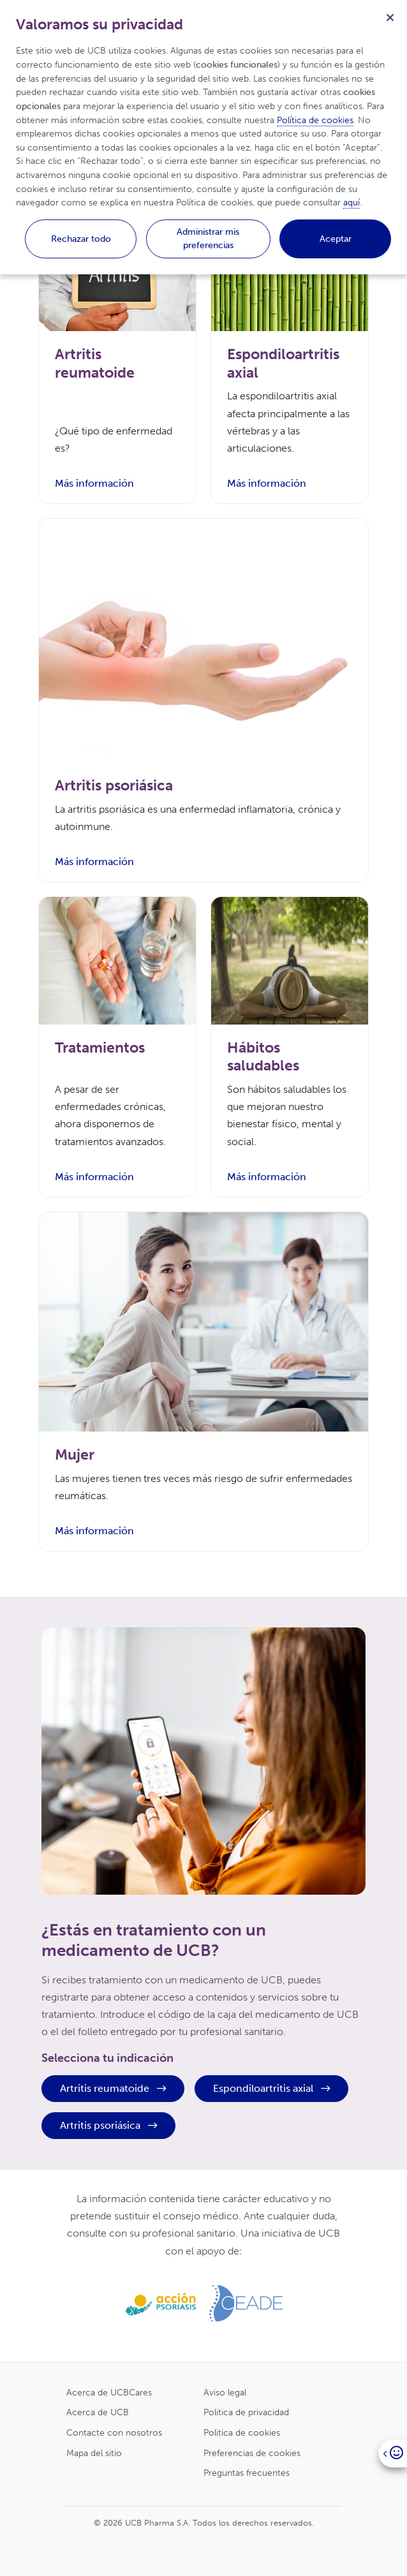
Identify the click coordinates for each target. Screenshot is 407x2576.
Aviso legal (225, 2392)
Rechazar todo (81, 238)
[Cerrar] (389, 17)
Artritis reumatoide (113, 2088)
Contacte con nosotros (114, 2432)
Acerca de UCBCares (109, 2392)
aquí (351, 202)
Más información (94, 483)
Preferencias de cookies (252, 2453)
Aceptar (336, 238)
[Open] (392, 2453)
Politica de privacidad (246, 2412)
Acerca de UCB (97, 2412)
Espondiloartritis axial (271, 2088)
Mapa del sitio (94, 2453)
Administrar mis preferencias (208, 238)
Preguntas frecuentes (247, 2472)
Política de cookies (315, 120)
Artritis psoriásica (108, 2125)
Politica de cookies (242, 2432)
